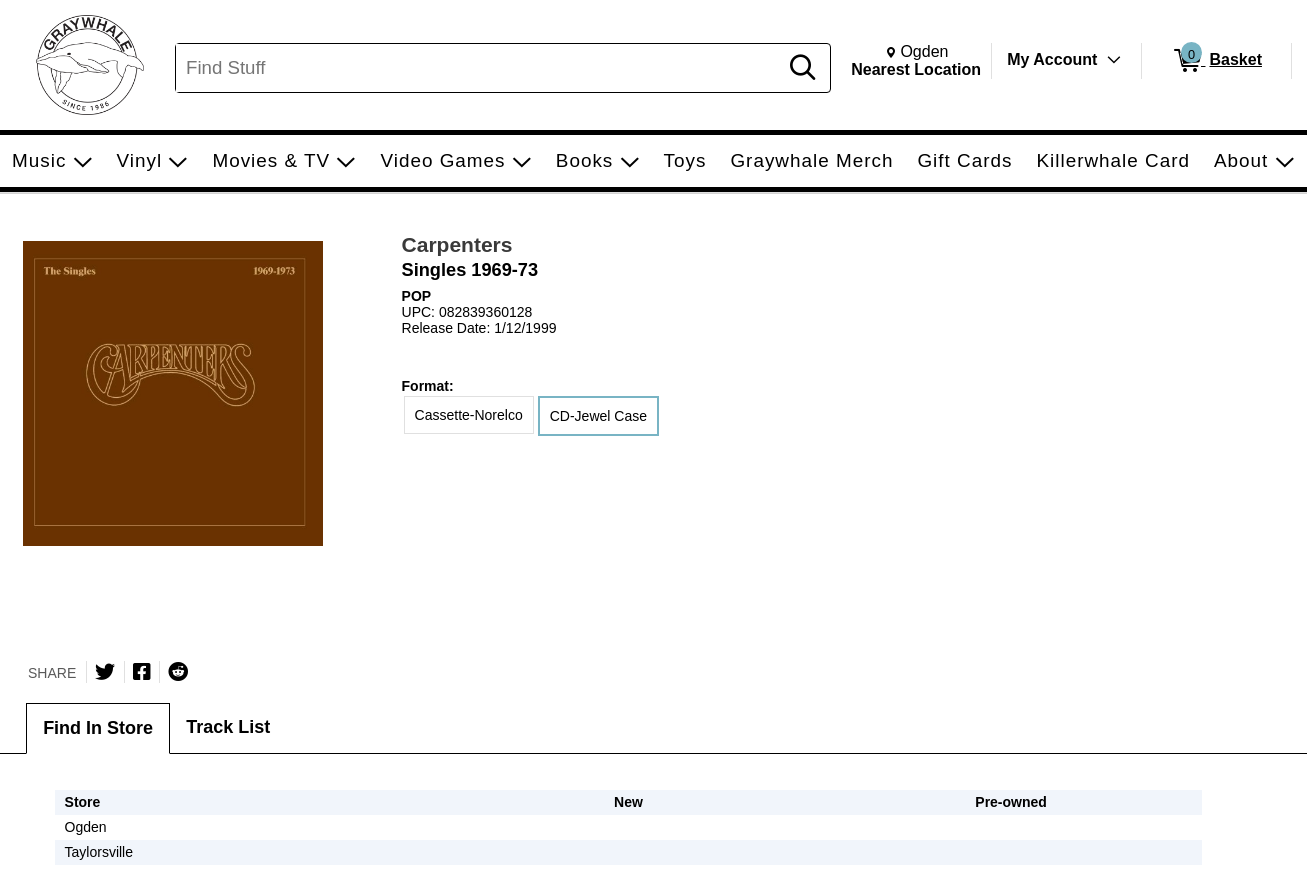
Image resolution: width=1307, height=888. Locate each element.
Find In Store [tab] (98, 728)
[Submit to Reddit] (178, 672)
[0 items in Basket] (1216, 61)
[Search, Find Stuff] (479, 68)
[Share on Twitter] (105, 672)
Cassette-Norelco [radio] (469, 415)
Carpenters (457, 244)
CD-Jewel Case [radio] (598, 416)
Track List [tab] (228, 727)
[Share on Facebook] (142, 672)
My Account (1052, 59)
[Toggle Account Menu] (1114, 60)
